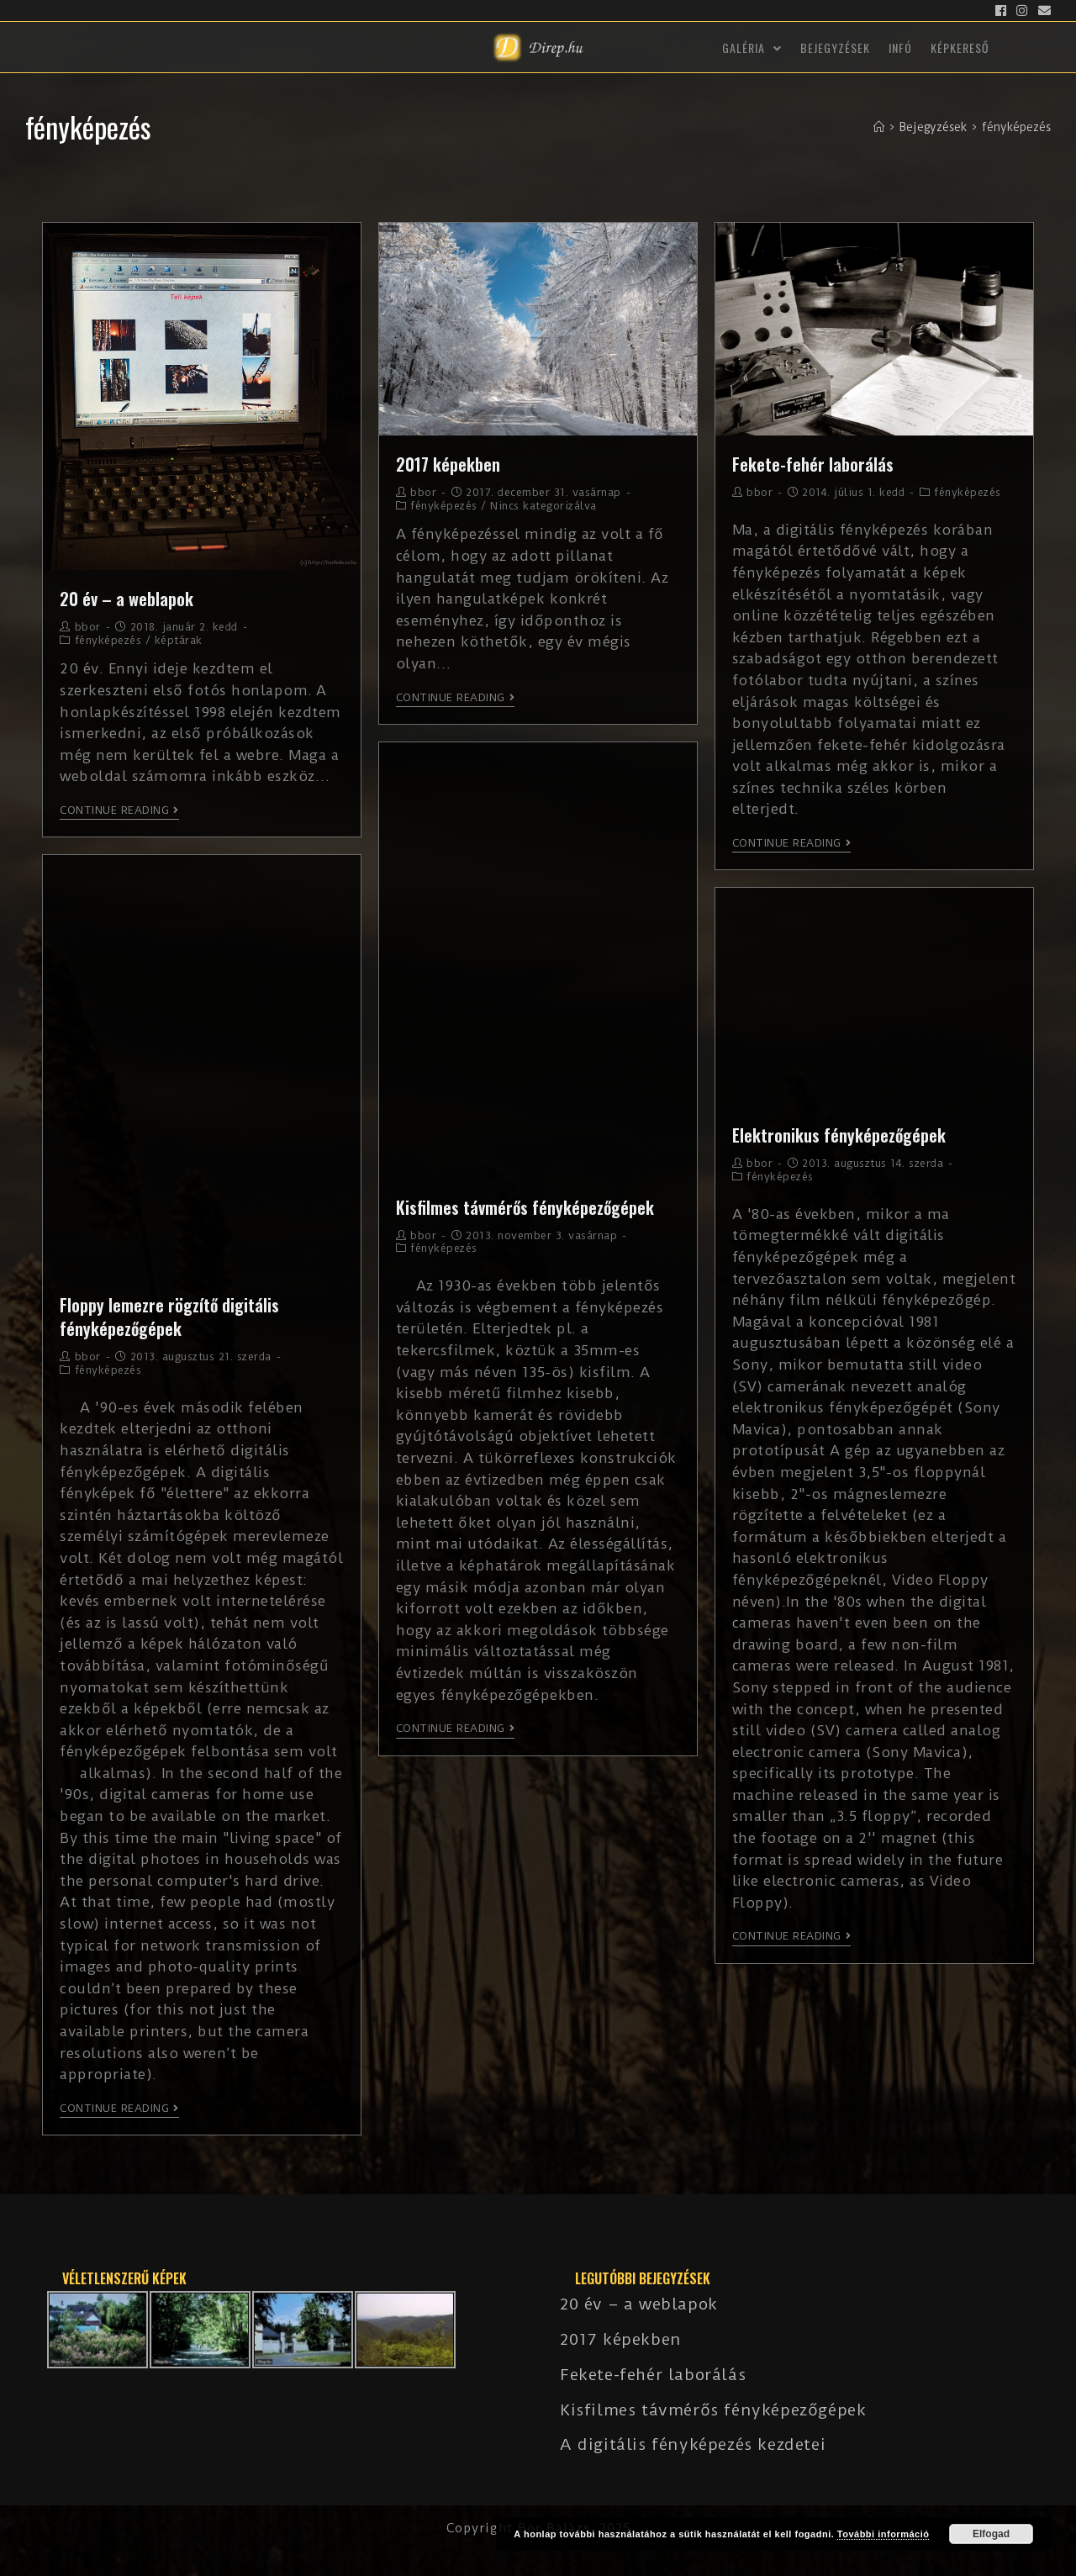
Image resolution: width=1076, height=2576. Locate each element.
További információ (883, 2534)
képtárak (179, 640)
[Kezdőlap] (878, 127)
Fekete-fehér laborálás (813, 464)
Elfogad (991, 2534)
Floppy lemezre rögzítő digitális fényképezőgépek (169, 1316)
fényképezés (108, 640)
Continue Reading (119, 810)
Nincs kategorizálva (543, 505)
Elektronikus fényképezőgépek (839, 1135)
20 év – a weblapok (126, 598)
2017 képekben (448, 464)
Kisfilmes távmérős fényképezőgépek (525, 1207)
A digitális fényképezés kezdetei (692, 2444)
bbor (88, 626)
